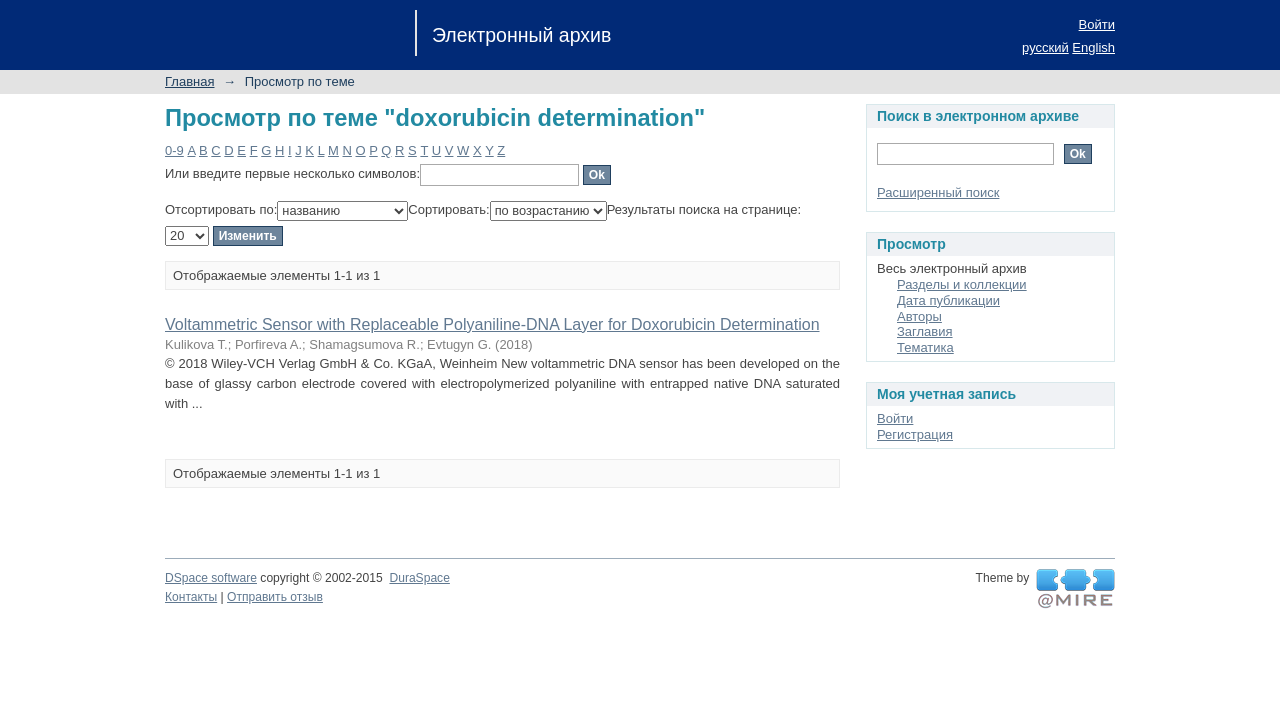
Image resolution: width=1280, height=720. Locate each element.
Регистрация (915, 434)
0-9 (174, 150)
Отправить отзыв (275, 597)
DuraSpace (419, 578)
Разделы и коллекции (962, 284)
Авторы (919, 316)
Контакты (191, 597)
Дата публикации (948, 300)
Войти (1097, 24)
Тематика (925, 347)
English (1093, 47)
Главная (189, 81)
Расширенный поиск (938, 192)
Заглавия (925, 331)
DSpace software (211, 578)
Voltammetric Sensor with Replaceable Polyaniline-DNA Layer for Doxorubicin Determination (492, 324)
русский (1045, 47)
